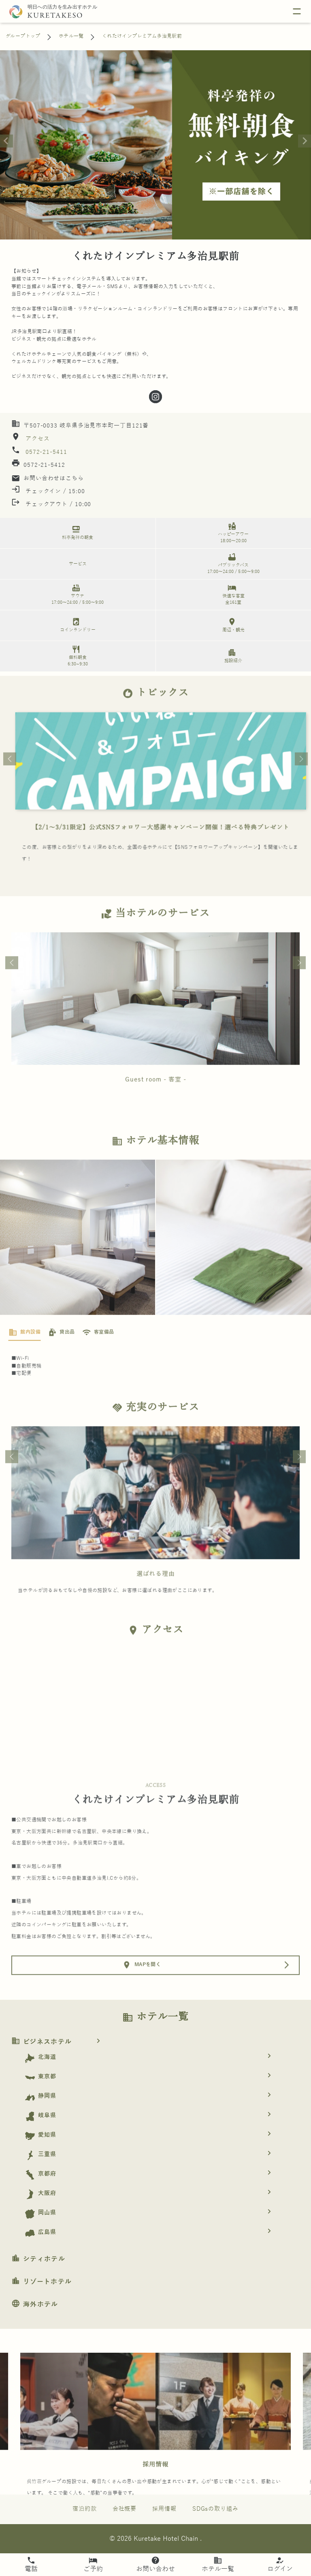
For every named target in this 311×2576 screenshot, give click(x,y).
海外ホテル (34, 2304)
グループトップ (23, 36)
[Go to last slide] (6, 141)
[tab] (24, 1359)
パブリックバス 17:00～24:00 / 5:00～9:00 (232, 563)
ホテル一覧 (71, 36)
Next (301, 785)
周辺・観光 (232, 624)
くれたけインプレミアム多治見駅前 (142, 36)
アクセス (36, 439)
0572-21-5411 (46, 452)
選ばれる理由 (155, 1600)
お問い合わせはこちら (47, 478)
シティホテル (38, 2259)
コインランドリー (76, 624)
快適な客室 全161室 (232, 594)
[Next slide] (304, 141)
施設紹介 (232, 655)
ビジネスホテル (58, 2042)
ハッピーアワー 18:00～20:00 (232, 532)
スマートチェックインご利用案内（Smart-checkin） (155, 854)
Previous (9, 785)
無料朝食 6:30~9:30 (76, 655)
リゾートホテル (41, 2281)
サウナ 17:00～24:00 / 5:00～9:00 (76, 594)
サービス (78, 563)
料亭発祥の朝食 (76, 532)
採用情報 (155, 2491)
